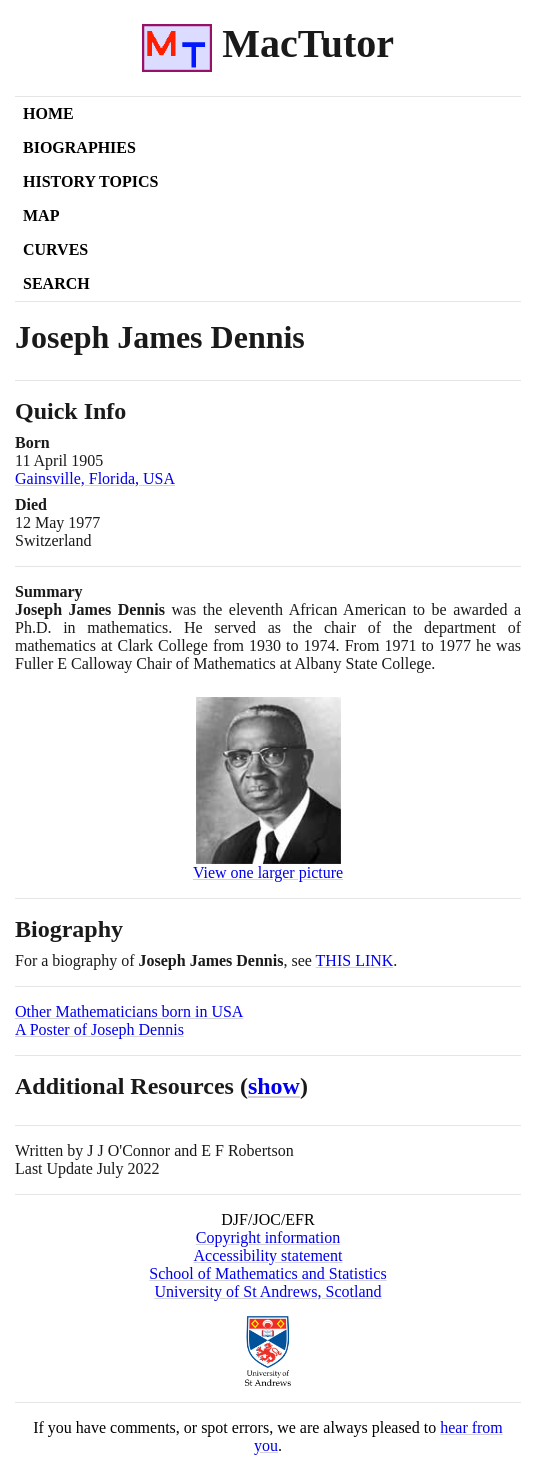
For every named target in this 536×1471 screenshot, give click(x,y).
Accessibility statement (268, 1255)
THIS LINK (355, 960)
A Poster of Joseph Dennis (99, 1029)
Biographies (79, 147)
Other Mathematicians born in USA (129, 1011)
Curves (55, 249)
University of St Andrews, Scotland (267, 1291)
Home (48, 113)
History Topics (90, 181)
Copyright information (268, 1237)
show (274, 1086)
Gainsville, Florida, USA (95, 478)
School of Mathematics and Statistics (267, 1273)
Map (41, 215)
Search (56, 283)
